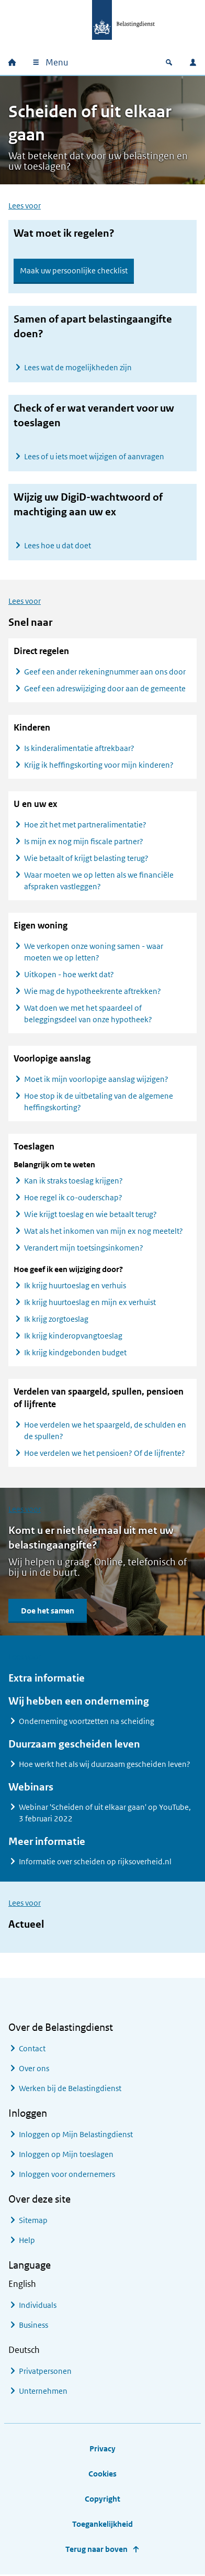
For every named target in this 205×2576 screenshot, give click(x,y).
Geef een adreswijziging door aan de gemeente (105, 689)
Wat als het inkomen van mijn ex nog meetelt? (103, 1231)
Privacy (102, 2449)
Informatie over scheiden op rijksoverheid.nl (95, 1862)
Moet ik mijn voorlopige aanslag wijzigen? (97, 1080)
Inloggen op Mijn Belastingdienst (76, 2135)
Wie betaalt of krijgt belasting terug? (86, 859)
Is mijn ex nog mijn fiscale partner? (84, 842)
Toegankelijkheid (102, 2524)
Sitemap (33, 2221)
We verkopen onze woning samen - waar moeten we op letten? (93, 952)
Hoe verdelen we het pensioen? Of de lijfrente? (104, 1453)
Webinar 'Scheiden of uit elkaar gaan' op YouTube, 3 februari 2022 (105, 1813)
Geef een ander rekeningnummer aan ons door (105, 672)
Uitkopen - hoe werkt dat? (69, 975)
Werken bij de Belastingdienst (70, 2089)
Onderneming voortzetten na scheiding (86, 1722)
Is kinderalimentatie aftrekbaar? (80, 749)
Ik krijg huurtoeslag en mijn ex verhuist (90, 1303)
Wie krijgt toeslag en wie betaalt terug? (90, 1215)
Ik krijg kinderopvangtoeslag (73, 1336)
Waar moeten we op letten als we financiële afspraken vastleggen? (99, 881)
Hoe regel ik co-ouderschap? (73, 1198)
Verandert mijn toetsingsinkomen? (83, 1248)
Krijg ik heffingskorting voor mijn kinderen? (99, 765)
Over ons (34, 2069)
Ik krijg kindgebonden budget (75, 1353)
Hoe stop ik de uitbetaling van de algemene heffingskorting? (98, 1102)
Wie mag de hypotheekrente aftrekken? (92, 992)
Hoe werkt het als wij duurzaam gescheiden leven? (104, 1765)
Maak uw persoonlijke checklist (74, 270)
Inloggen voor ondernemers (67, 2175)
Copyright (102, 2499)
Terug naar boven (96, 2550)
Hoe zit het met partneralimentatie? (85, 825)
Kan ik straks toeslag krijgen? (73, 1181)
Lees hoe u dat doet (57, 545)
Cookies (102, 2474)
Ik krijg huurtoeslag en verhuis (75, 1286)
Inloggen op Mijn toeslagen (66, 2155)
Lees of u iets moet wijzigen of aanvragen (94, 456)
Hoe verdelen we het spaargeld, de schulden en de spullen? (105, 1431)
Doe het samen (47, 1611)
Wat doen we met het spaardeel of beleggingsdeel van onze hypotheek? (88, 1014)
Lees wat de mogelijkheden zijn (78, 367)
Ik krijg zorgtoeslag (56, 1319)
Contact (32, 2049)
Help (27, 2241)
